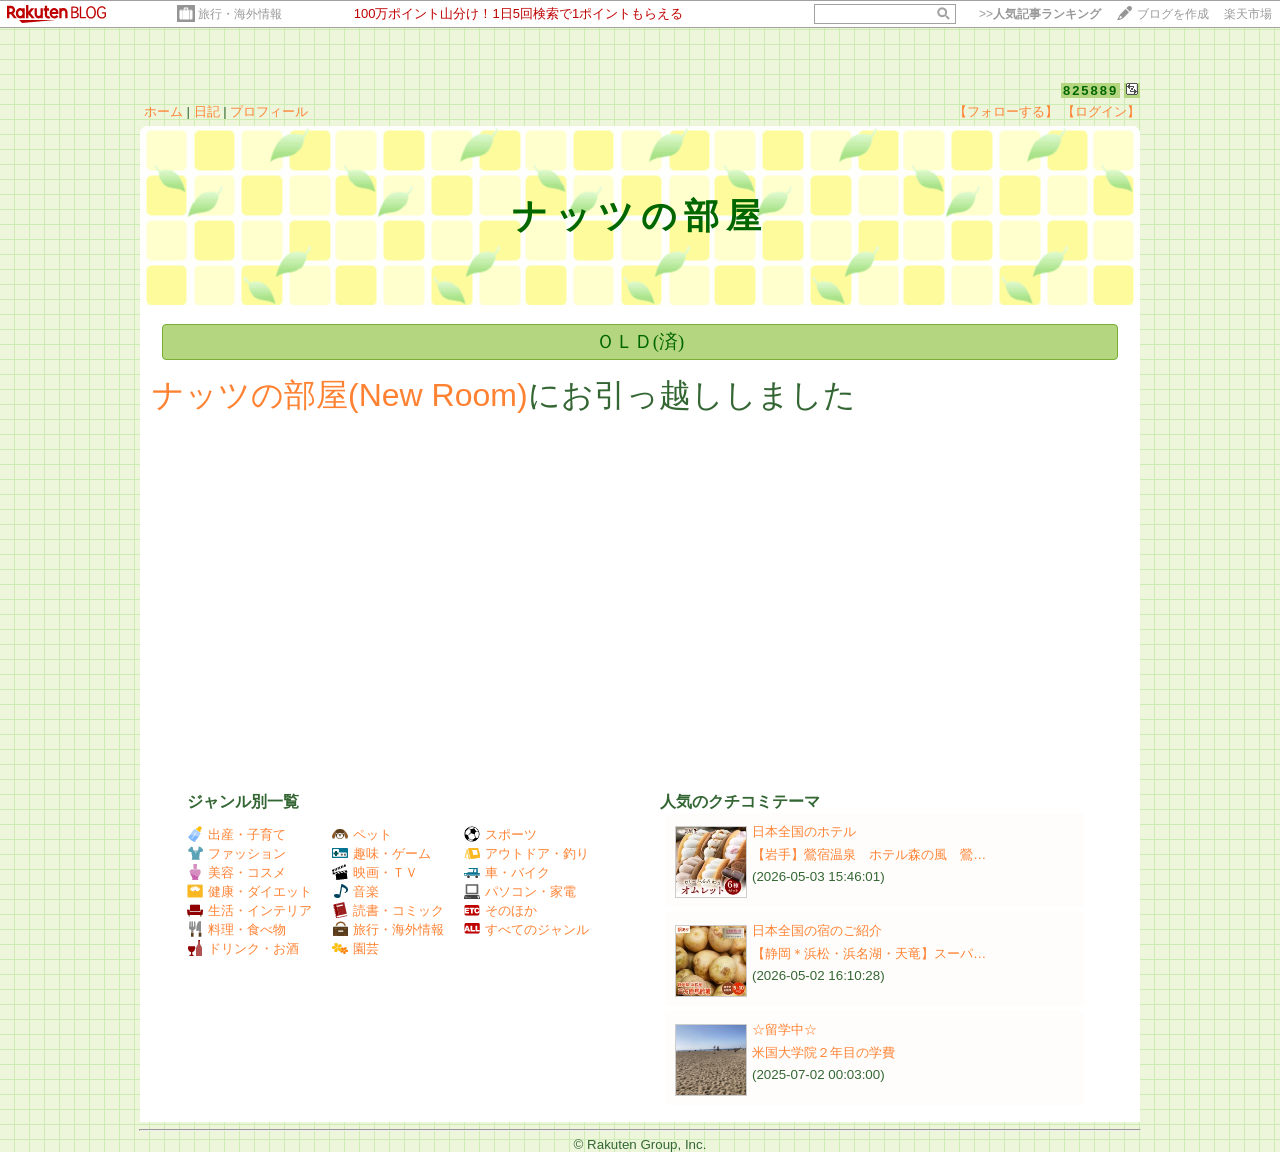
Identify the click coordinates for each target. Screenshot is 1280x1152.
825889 (1090, 90)
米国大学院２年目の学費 (823, 1052)
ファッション (236, 853)
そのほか (500, 910)
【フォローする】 (1006, 111)
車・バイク (507, 872)
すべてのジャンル (526, 929)
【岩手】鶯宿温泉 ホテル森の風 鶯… (869, 854)
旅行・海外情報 (240, 14)
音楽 (355, 891)
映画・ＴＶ (375, 872)
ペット (362, 834)
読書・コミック (388, 910)
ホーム (163, 111)
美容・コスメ (236, 872)
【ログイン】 (1101, 111)
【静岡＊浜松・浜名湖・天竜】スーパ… (869, 953)
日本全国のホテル (804, 831)
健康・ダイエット (249, 891)
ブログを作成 (1173, 14)
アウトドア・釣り (526, 853)
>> (1040, 14)
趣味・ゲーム (381, 853)
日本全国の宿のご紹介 (817, 930)
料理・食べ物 (236, 929)
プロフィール (269, 111)
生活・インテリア (249, 910)
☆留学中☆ (784, 1029)
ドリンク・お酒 (243, 948)
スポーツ (500, 834)
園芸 (355, 948)
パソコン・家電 (520, 891)
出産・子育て (236, 834)
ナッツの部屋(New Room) (340, 395)
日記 (207, 111)
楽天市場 (1248, 14)
